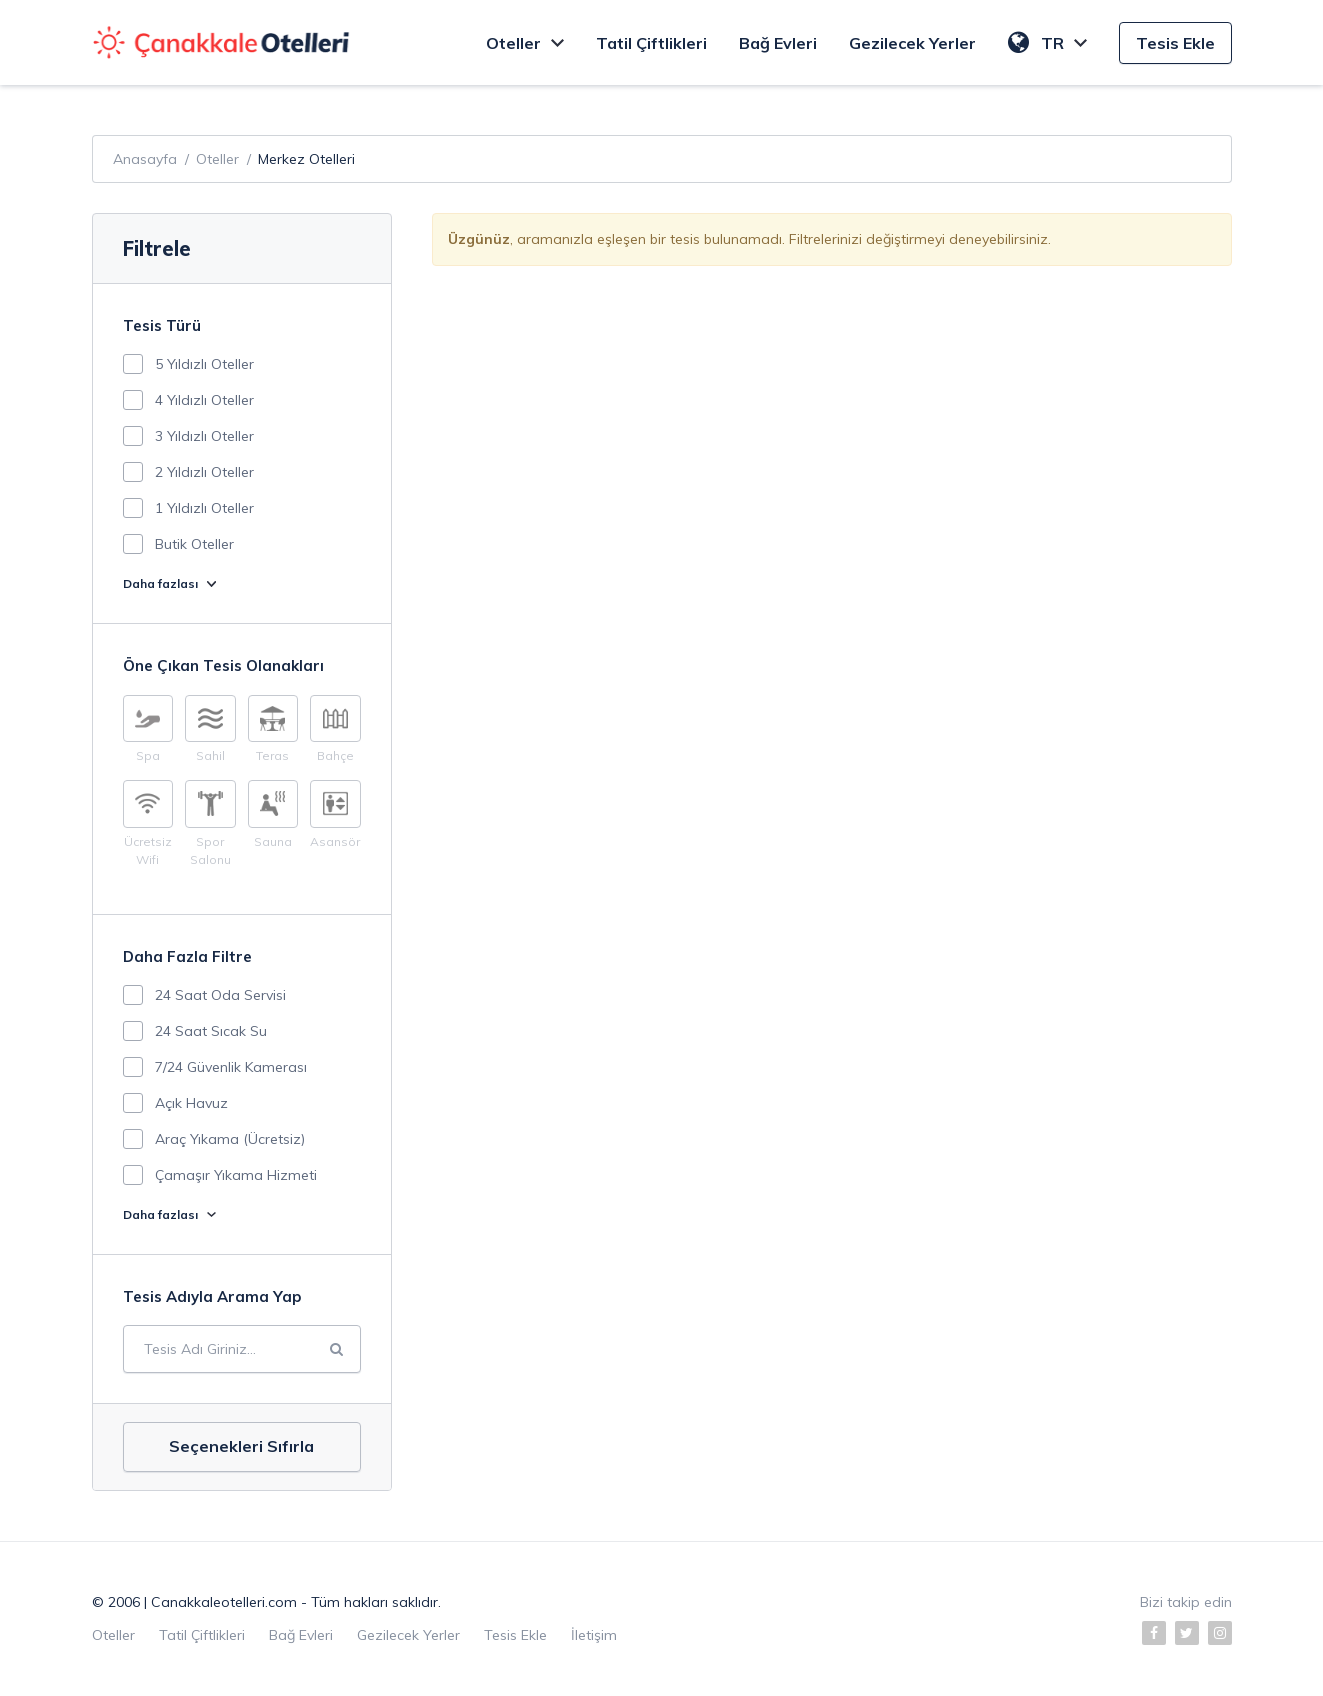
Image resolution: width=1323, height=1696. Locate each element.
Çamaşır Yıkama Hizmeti (236, 1175)
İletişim (594, 1635)
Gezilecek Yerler (912, 43)
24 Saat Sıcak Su (211, 1031)
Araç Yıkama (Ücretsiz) (230, 1139)
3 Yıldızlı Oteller (204, 436)
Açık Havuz (191, 1103)
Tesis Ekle (1175, 43)
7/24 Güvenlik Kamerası (231, 1067)
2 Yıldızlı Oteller (204, 472)
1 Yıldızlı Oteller (204, 508)
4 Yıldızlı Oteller (204, 400)
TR (1047, 43)
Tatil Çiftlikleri (651, 43)
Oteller (525, 43)
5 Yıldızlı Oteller (204, 364)
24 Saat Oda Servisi (220, 995)
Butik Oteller (194, 544)
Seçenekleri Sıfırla (241, 1446)
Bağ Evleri (778, 43)
